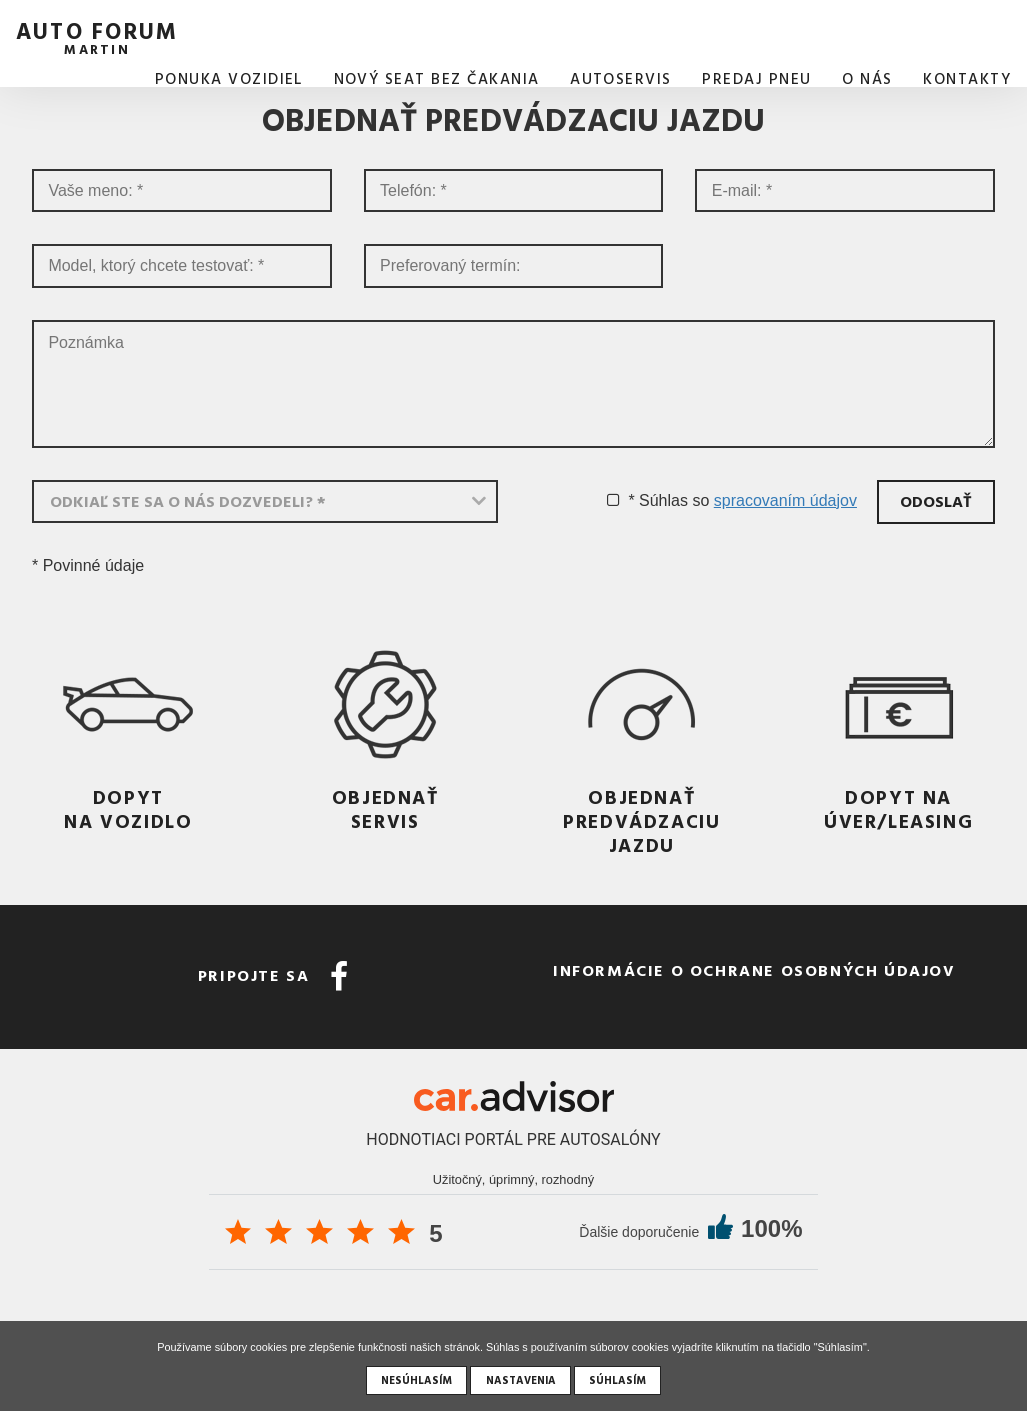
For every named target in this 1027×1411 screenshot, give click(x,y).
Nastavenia (521, 1380)
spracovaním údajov (785, 500)
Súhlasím (617, 1380)
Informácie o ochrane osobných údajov (754, 970)
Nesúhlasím (416, 1380)
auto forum (97, 35)
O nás (867, 78)
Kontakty (967, 78)
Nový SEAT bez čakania (437, 78)
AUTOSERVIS (621, 78)
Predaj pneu (756, 78)
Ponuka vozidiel (229, 78)
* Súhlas (658, 500)
